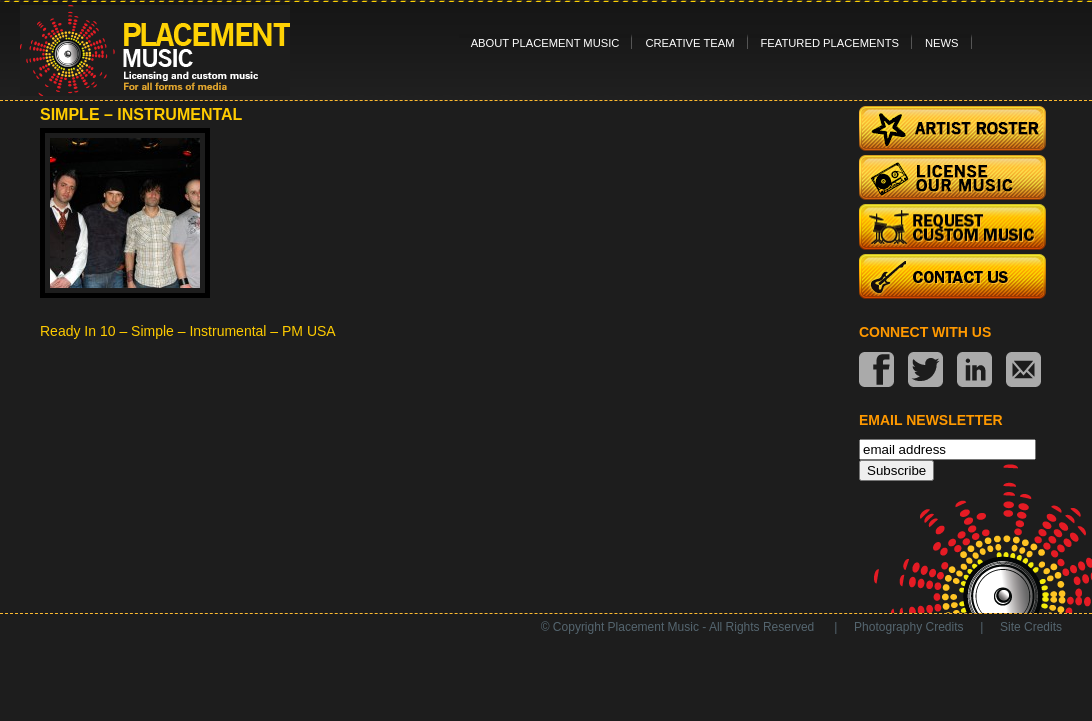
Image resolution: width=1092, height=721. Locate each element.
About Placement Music (545, 43)
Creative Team (689, 43)
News (942, 43)
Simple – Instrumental (141, 114)
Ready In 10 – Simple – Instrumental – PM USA (188, 331)
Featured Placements (830, 43)
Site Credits (1031, 627)
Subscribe (896, 470)
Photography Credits (908, 627)
